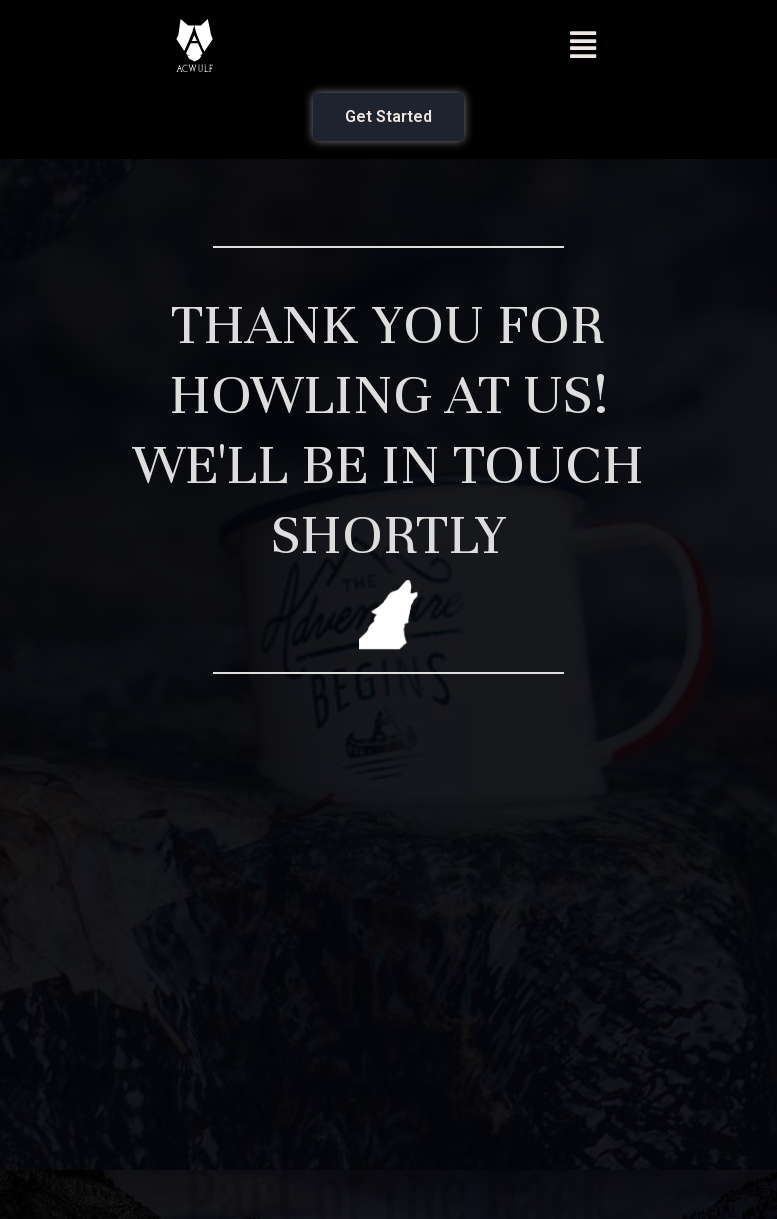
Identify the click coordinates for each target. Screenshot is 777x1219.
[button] (582, 46)
